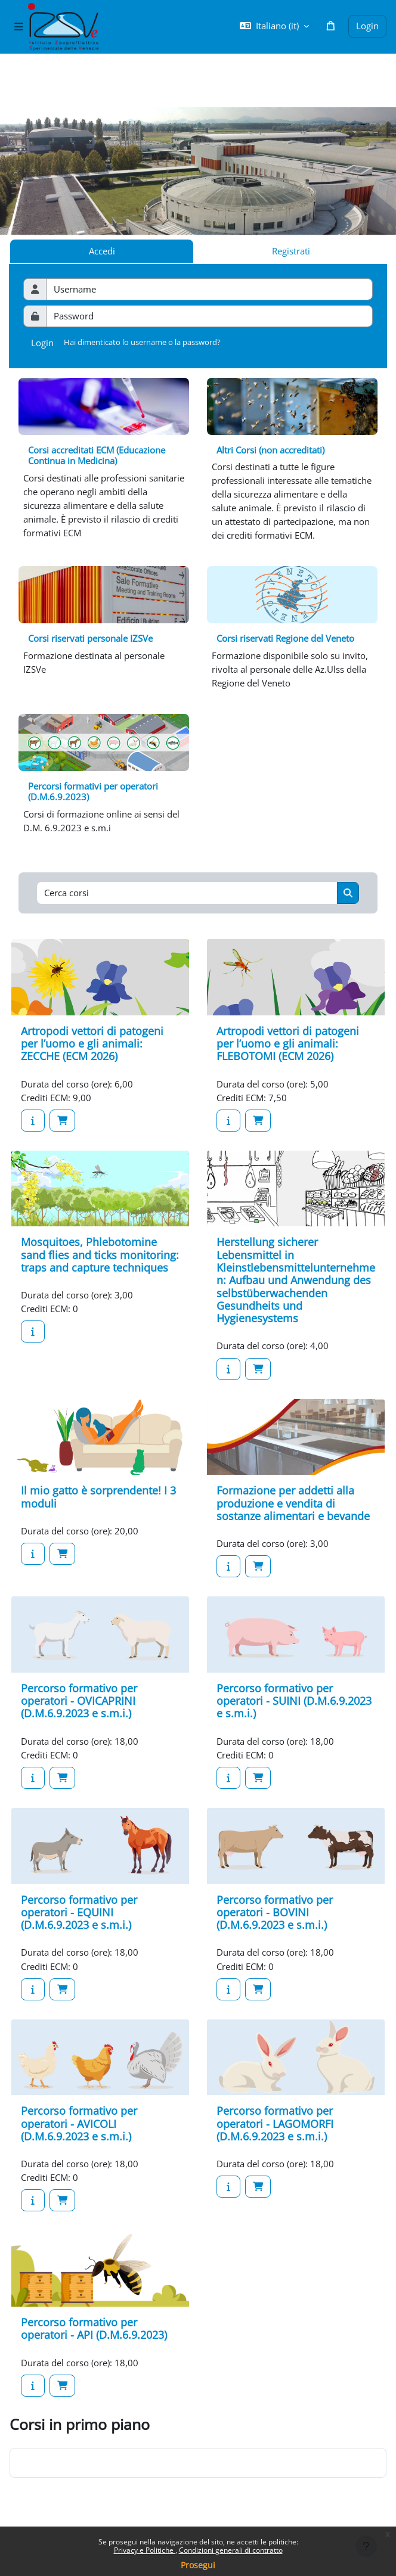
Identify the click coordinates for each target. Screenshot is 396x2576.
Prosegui (198, 2565)
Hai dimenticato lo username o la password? (142, 342)
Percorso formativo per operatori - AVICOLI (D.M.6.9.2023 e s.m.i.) (79, 2123)
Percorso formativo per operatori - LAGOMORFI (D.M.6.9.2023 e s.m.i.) (274, 2123)
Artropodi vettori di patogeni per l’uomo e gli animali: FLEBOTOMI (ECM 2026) (287, 1044)
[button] (274, 26)
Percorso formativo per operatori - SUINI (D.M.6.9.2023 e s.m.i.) (294, 1701)
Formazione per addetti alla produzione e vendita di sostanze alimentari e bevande (293, 1503)
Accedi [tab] (102, 251)
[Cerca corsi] (187, 893)
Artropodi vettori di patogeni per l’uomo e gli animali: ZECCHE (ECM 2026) (92, 1044)
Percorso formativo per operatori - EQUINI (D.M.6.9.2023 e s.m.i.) (79, 1912)
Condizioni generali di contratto (231, 2550)
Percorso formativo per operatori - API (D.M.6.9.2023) (94, 2328)
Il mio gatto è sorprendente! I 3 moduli (98, 1496)
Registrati (291, 251)
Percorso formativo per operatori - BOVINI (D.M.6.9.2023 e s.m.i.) (274, 1912)
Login (367, 26)
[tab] (289, 251)
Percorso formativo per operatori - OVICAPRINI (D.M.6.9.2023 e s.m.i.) (79, 1701)
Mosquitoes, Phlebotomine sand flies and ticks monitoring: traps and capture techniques (100, 1255)
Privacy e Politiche (144, 2550)
